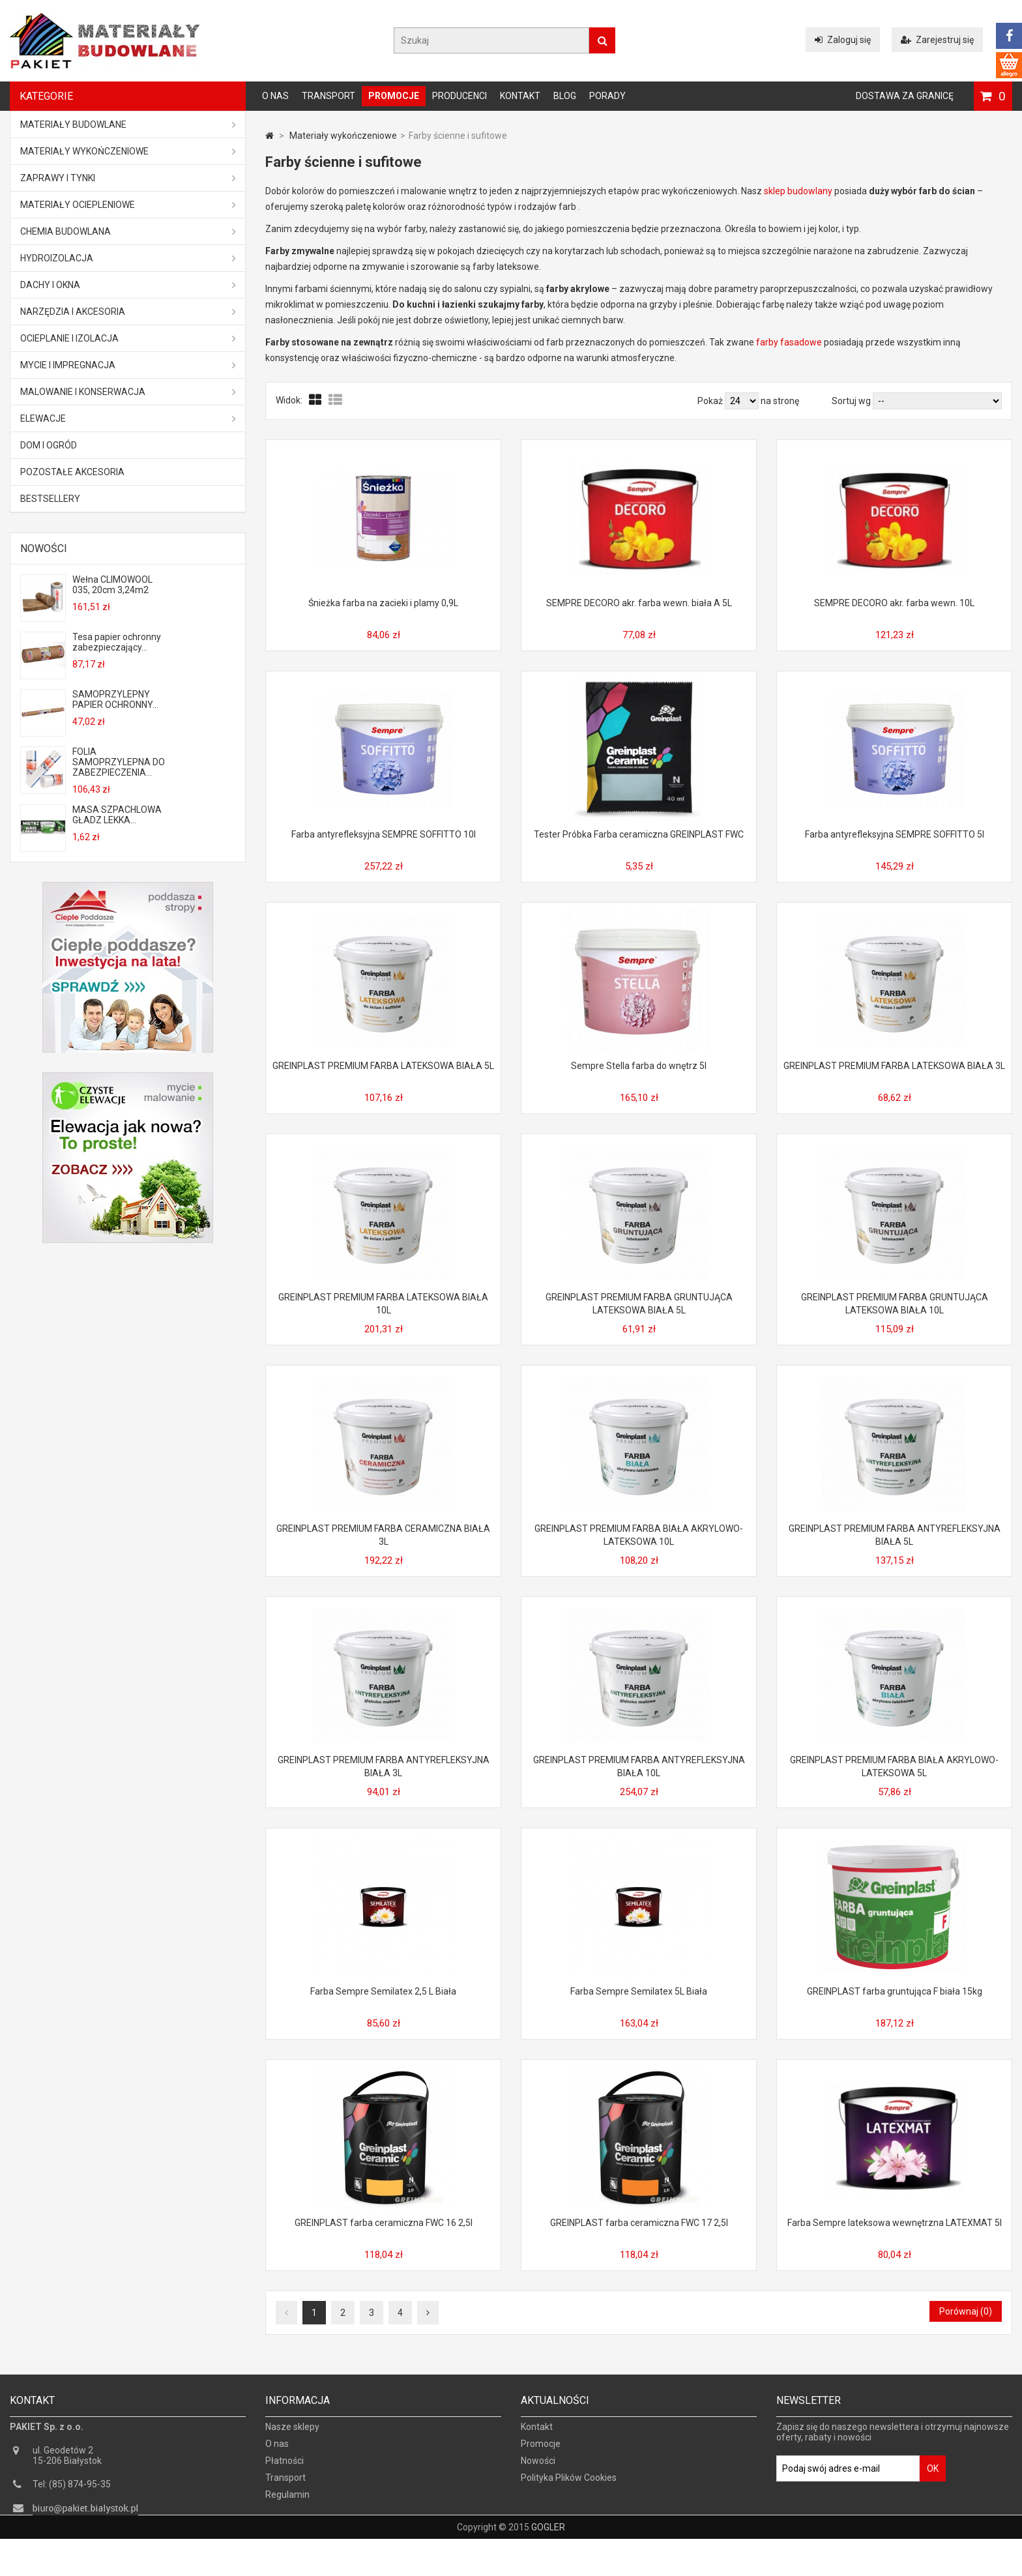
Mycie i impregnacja (128, 365)
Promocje (393, 96)
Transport (328, 96)
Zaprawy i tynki (128, 178)
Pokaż (711, 401)
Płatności (284, 2469)
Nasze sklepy (292, 2435)
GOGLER (548, 2564)
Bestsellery (50, 498)
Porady (607, 96)
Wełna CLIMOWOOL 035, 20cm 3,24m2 (112, 584)
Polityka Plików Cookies (569, 2486)
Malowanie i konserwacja (128, 392)
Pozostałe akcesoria (72, 472)
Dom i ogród (48, 445)
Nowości (43, 548)
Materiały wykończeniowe (128, 151)
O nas (275, 96)
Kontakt (520, 96)
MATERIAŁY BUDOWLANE (128, 124)
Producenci (459, 96)
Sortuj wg (851, 401)
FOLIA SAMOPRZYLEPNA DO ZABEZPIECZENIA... (118, 762)
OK (933, 2477)
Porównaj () (965, 2311)
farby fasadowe (789, 342)
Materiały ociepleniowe (128, 204)
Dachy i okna (128, 285)
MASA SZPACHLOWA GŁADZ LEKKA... (117, 814)
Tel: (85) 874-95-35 (72, 2492)
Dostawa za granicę (905, 96)
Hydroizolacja (128, 258)
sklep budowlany (798, 191)
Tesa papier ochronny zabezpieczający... (116, 642)
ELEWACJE (128, 418)
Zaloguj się (843, 40)
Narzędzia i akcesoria (128, 311)
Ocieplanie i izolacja (128, 338)
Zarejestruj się (937, 40)
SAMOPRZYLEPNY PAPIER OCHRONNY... (115, 699)
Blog (564, 96)
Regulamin (287, 2503)
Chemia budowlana (128, 231)
